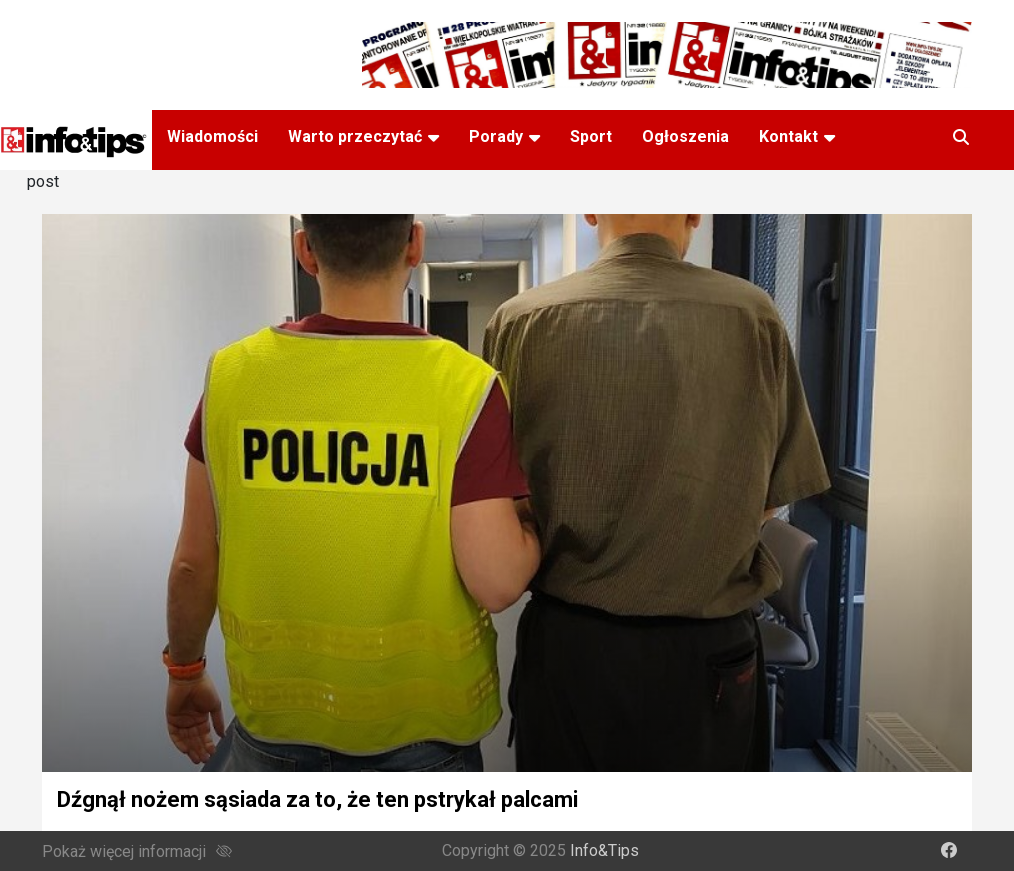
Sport (591, 136)
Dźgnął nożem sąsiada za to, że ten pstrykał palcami (317, 799)
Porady (496, 136)
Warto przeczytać (355, 136)
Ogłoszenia (685, 136)
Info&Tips (604, 850)
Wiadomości (212, 136)
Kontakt (788, 136)
